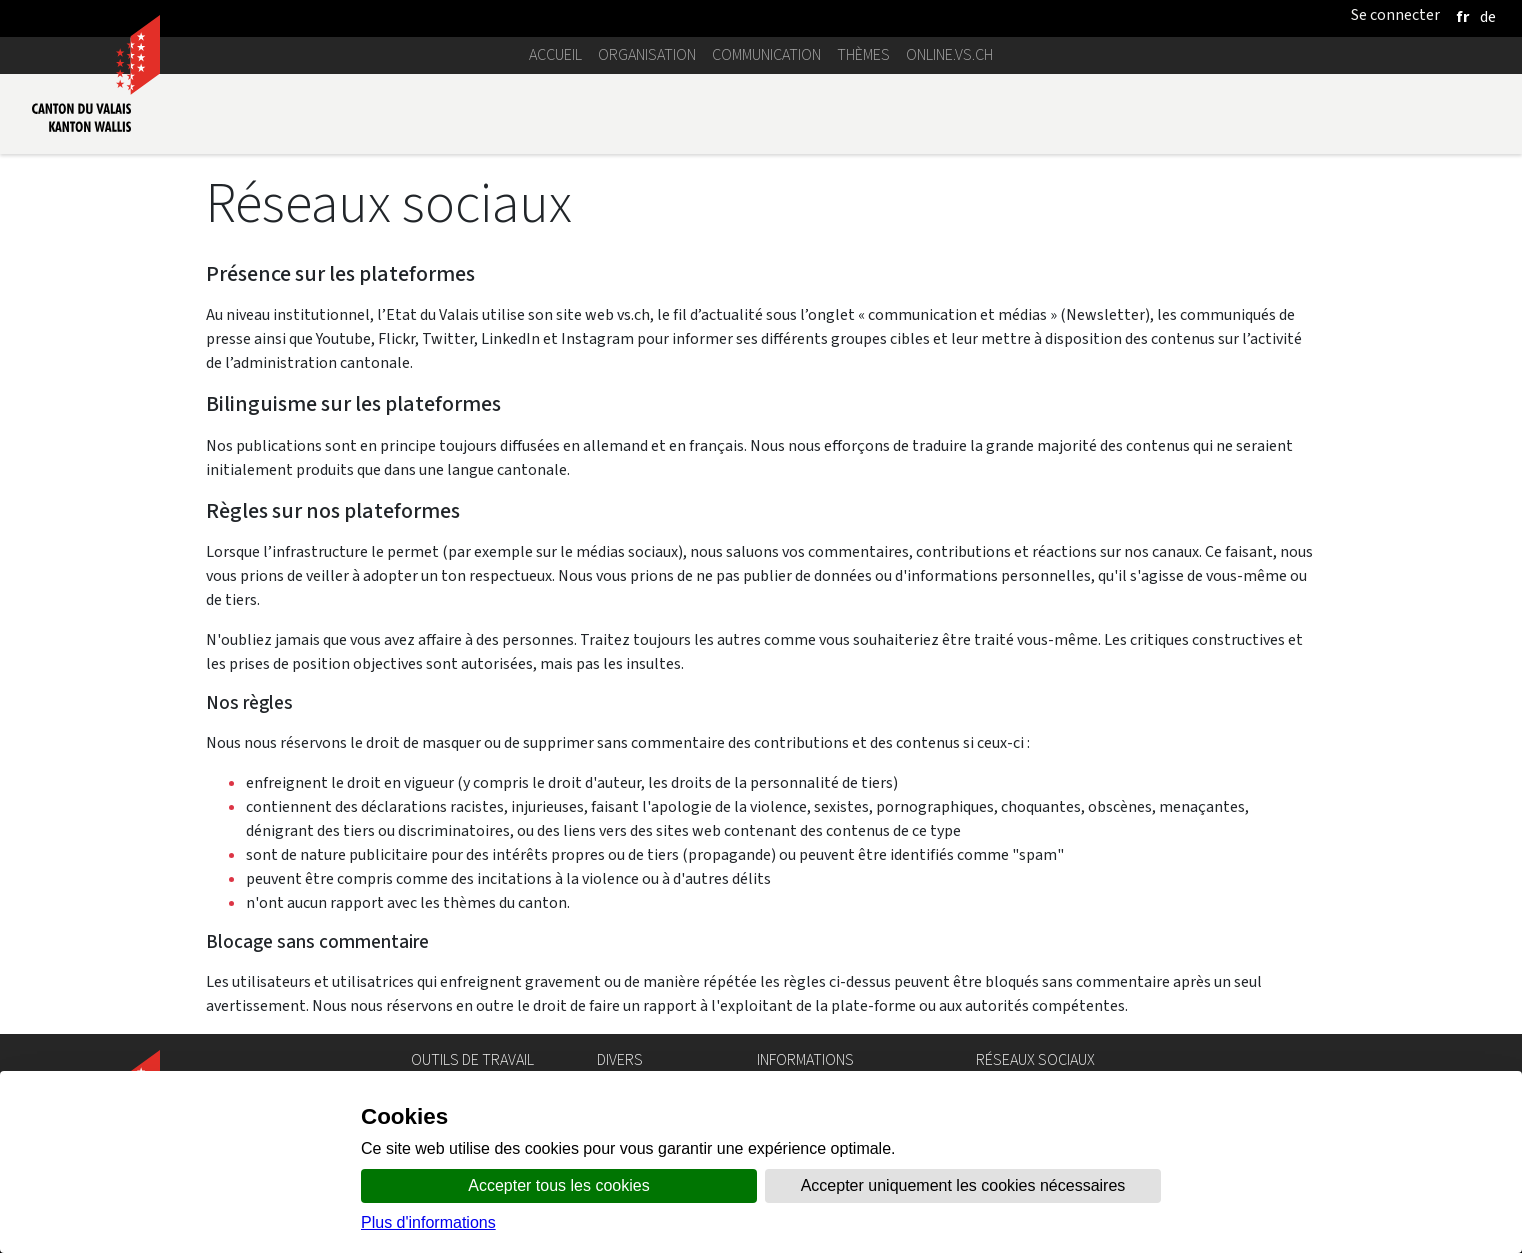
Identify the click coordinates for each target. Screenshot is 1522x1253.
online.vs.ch (949, 54)
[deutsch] (1488, 16)
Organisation (647, 54)
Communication (766, 54)
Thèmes (863, 54)
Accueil (555, 54)
